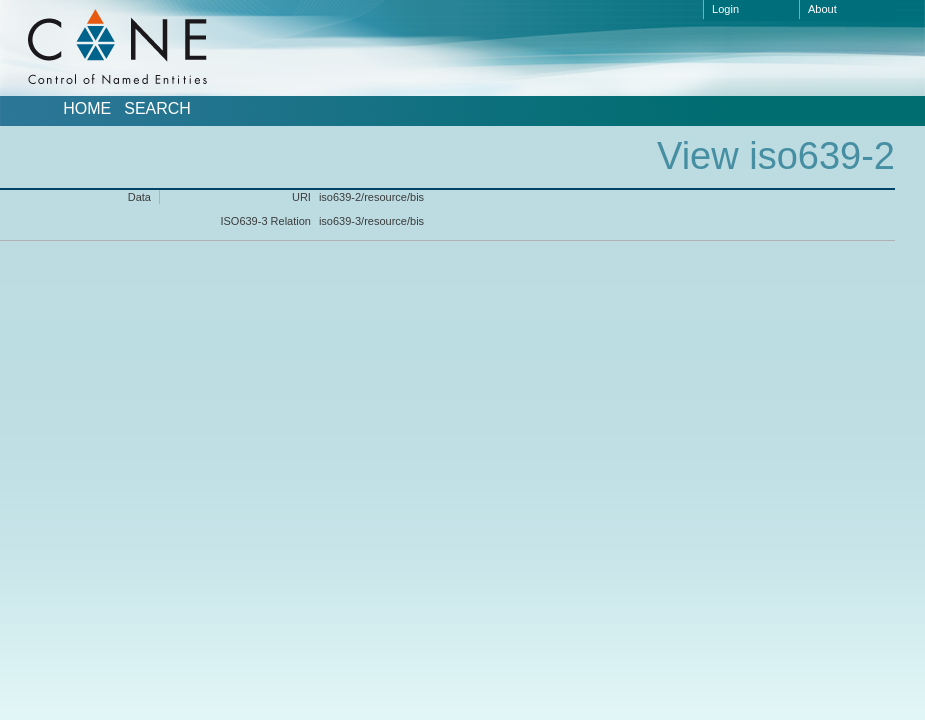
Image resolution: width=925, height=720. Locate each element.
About (822, 9)
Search (157, 109)
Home (87, 109)
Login (725, 9)
